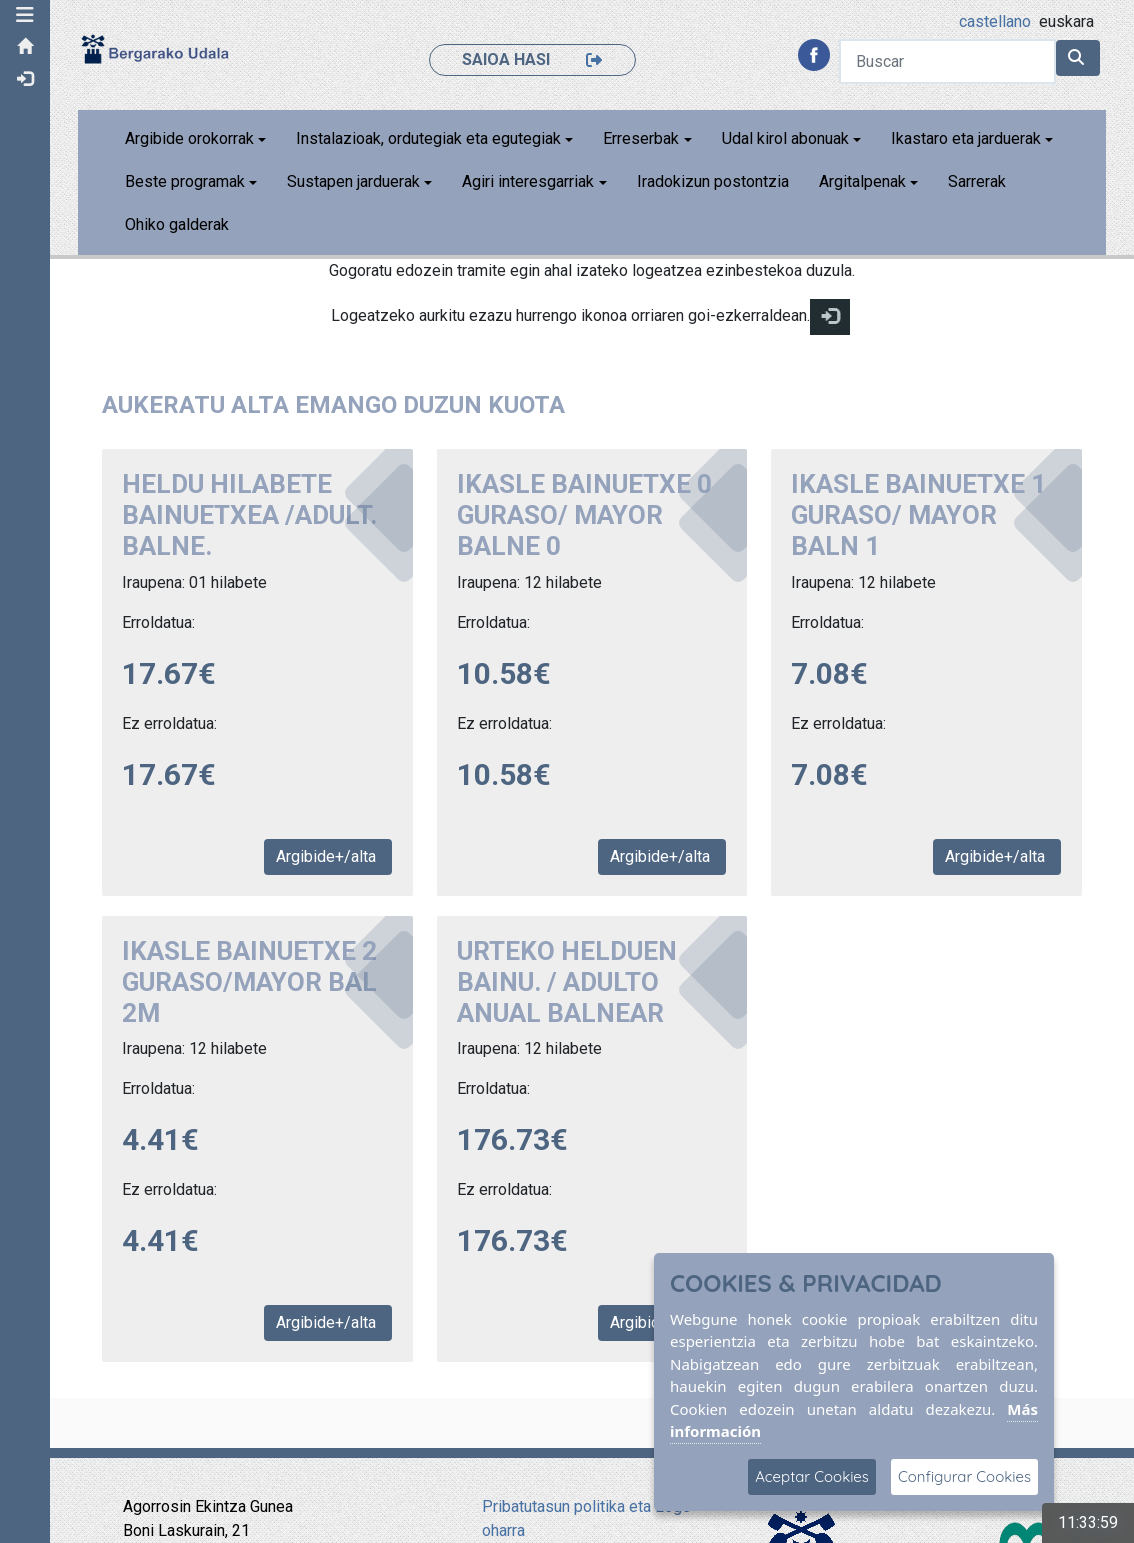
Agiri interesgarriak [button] (528, 181)
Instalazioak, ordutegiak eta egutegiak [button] (428, 138)
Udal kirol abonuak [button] (785, 138)
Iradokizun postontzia (713, 181)
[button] (25, 15)
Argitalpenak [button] (862, 181)
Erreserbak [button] (641, 138)
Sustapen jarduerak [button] (353, 181)
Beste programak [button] (185, 181)
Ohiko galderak (177, 224)
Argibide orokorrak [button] (189, 138)
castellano (995, 21)
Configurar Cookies (964, 1476)
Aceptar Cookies (812, 1476)
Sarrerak (977, 181)
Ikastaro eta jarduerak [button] (966, 138)
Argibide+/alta (328, 856)
